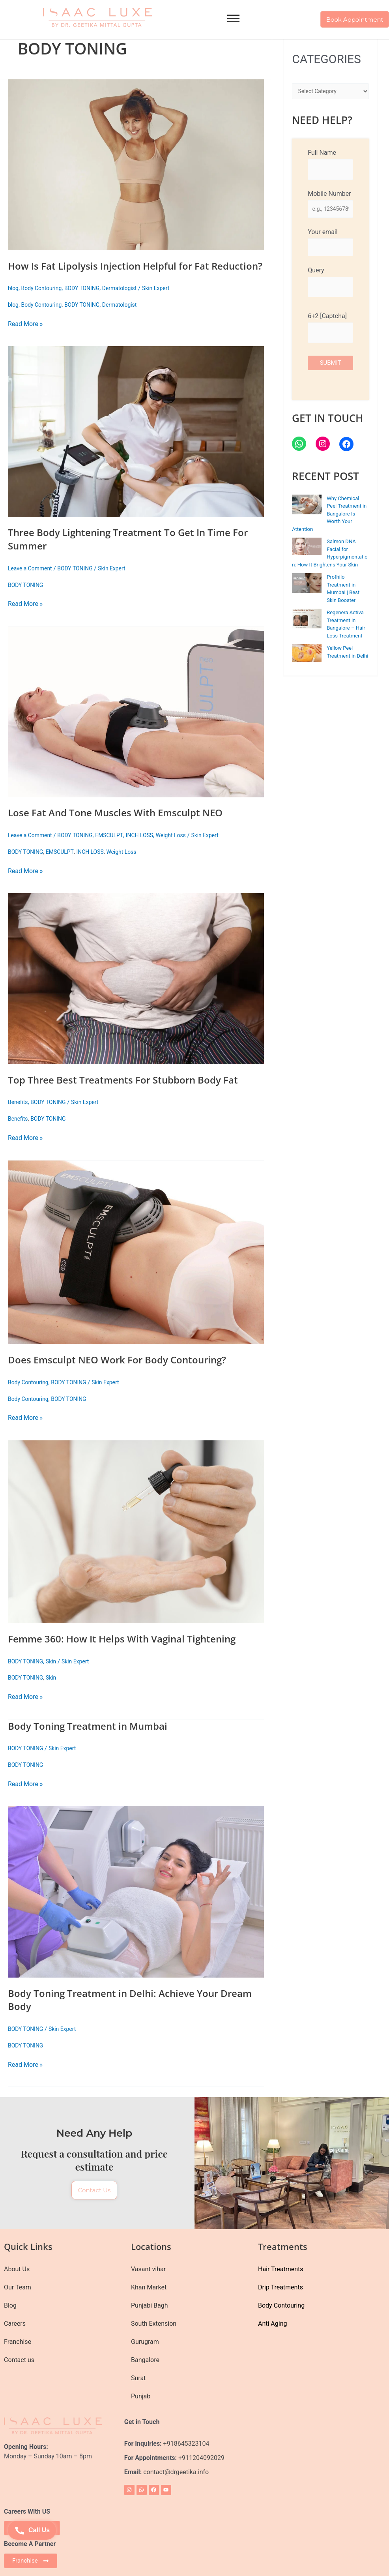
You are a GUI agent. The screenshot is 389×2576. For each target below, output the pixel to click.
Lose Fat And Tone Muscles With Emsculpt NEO (124, 826)
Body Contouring (44, 301)
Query (330, 284)
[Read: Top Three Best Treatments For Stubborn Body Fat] (136, 992)
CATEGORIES (326, 59)
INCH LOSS (148, 848)
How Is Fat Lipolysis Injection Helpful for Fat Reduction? (116, 272)
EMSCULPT (116, 848)
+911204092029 (200, 2458)
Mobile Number (330, 204)
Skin (54, 1674)
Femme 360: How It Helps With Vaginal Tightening (131, 1652)
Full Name (330, 164)
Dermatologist (127, 301)
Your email (330, 244)
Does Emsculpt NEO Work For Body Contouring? (126, 1373)
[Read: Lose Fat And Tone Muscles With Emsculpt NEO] (136, 725)
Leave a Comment (32, 581)
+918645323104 (186, 2443)
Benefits (19, 1115)
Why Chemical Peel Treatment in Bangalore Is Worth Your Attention (329, 516)
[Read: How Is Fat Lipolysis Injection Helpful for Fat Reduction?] (136, 164)
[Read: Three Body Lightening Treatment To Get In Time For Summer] (136, 445)
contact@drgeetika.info (176, 2472)
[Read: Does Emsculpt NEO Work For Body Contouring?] (136, 1265)
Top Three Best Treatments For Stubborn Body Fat (132, 1093)
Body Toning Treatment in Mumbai (94, 1739)
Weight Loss (182, 848)
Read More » (25, 337)
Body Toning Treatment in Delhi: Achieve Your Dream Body (122, 2013)
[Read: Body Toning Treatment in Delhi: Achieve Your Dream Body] (136, 1905)
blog (13, 301)
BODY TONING (87, 301)
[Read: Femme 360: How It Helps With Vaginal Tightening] (136, 1545)
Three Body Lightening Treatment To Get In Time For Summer (128, 552)
